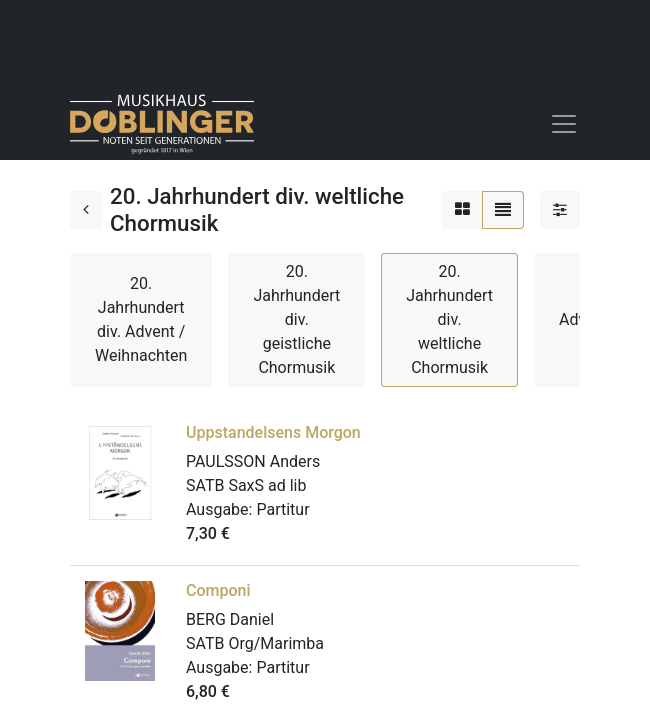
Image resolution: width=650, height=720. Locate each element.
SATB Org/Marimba (255, 643)
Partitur (282, 509)
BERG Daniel (230, 619)
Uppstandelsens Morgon (273, 432)
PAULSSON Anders (253, 461)
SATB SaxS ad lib (246, 485)
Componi (218, 590)
